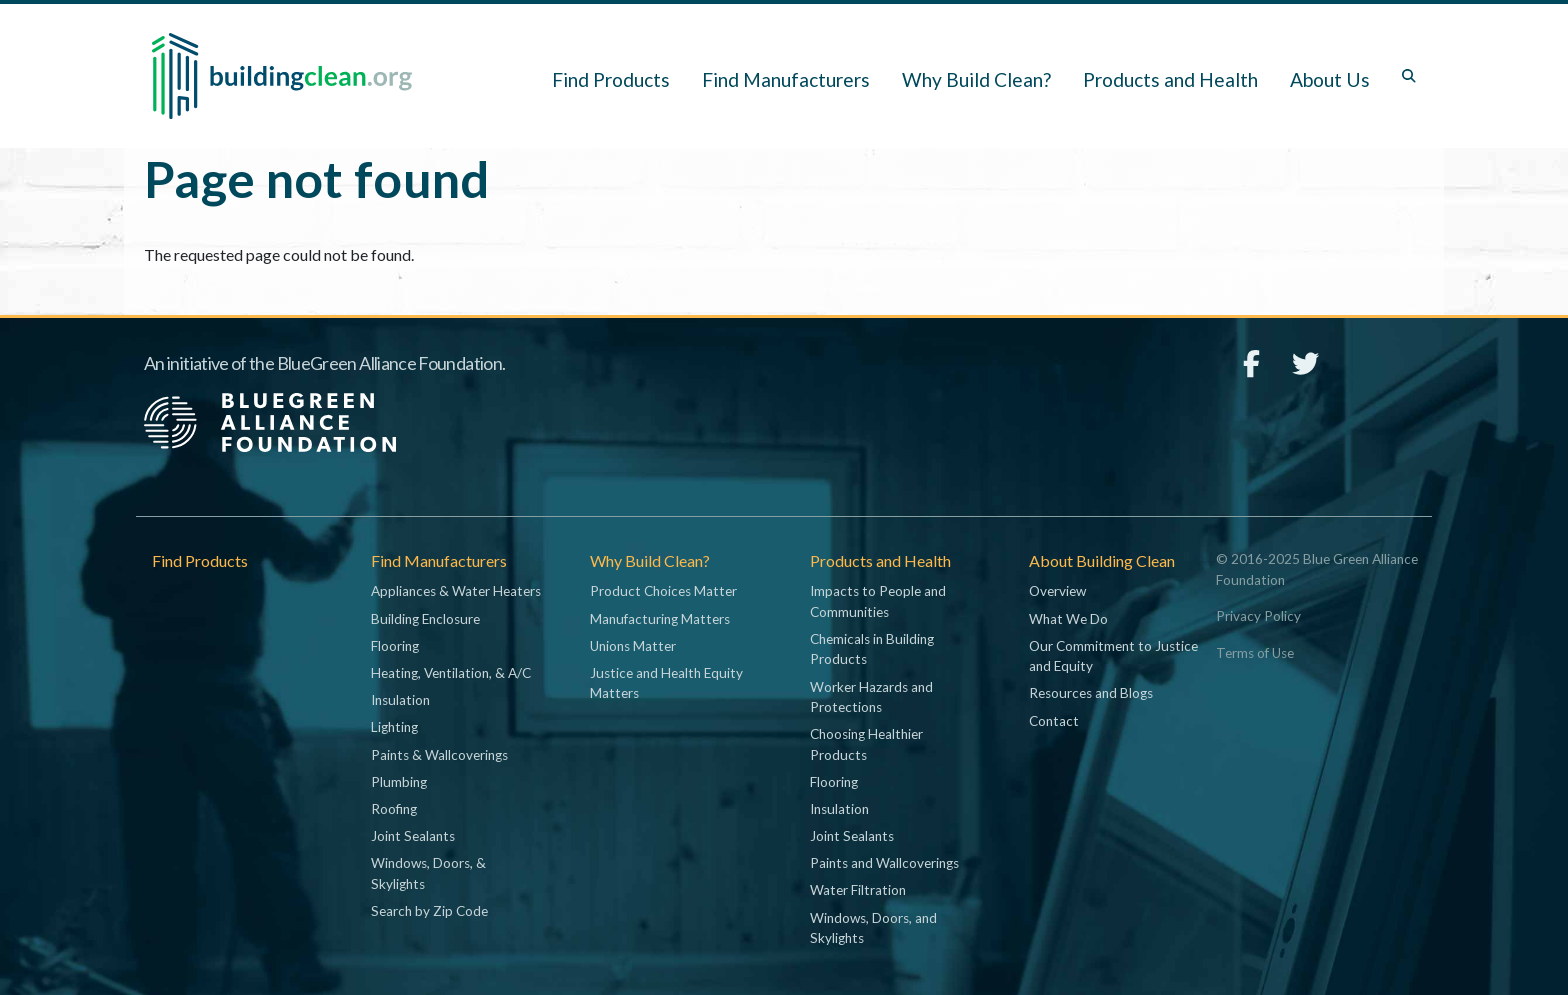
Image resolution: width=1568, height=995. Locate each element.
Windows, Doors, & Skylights (428, 873)
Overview (1057, 591)
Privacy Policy (1258, 616)
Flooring (395, 646)
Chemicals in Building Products (872, 649)
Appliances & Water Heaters (456, 591)
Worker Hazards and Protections (871, 697)
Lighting (394, 727)
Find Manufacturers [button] (786, 79)
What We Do (1068, 619)
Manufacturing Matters (660, 619)
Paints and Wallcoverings (884, 863)
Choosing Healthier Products (866, 744)
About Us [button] (1330, 79)
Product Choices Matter (663, 591)
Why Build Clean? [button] (976, 79)
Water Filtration (858, 890)
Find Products (611, 79)
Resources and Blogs (1091, 693)
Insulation (400, 700)
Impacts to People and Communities (878, 601)
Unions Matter (633, 646)
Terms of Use (1255, 653)
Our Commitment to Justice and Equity (1113, 656)
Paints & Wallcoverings (439, 755)
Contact (1054, 721)
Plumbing (399, 782)
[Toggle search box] (1409, 76)
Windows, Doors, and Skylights (873, 928)
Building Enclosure (425, 619)
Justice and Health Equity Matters (666, 683)
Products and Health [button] (1170, 79)
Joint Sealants (413, 836)
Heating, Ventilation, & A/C (451, 673)
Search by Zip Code (429, 911)
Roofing (394, 809)
